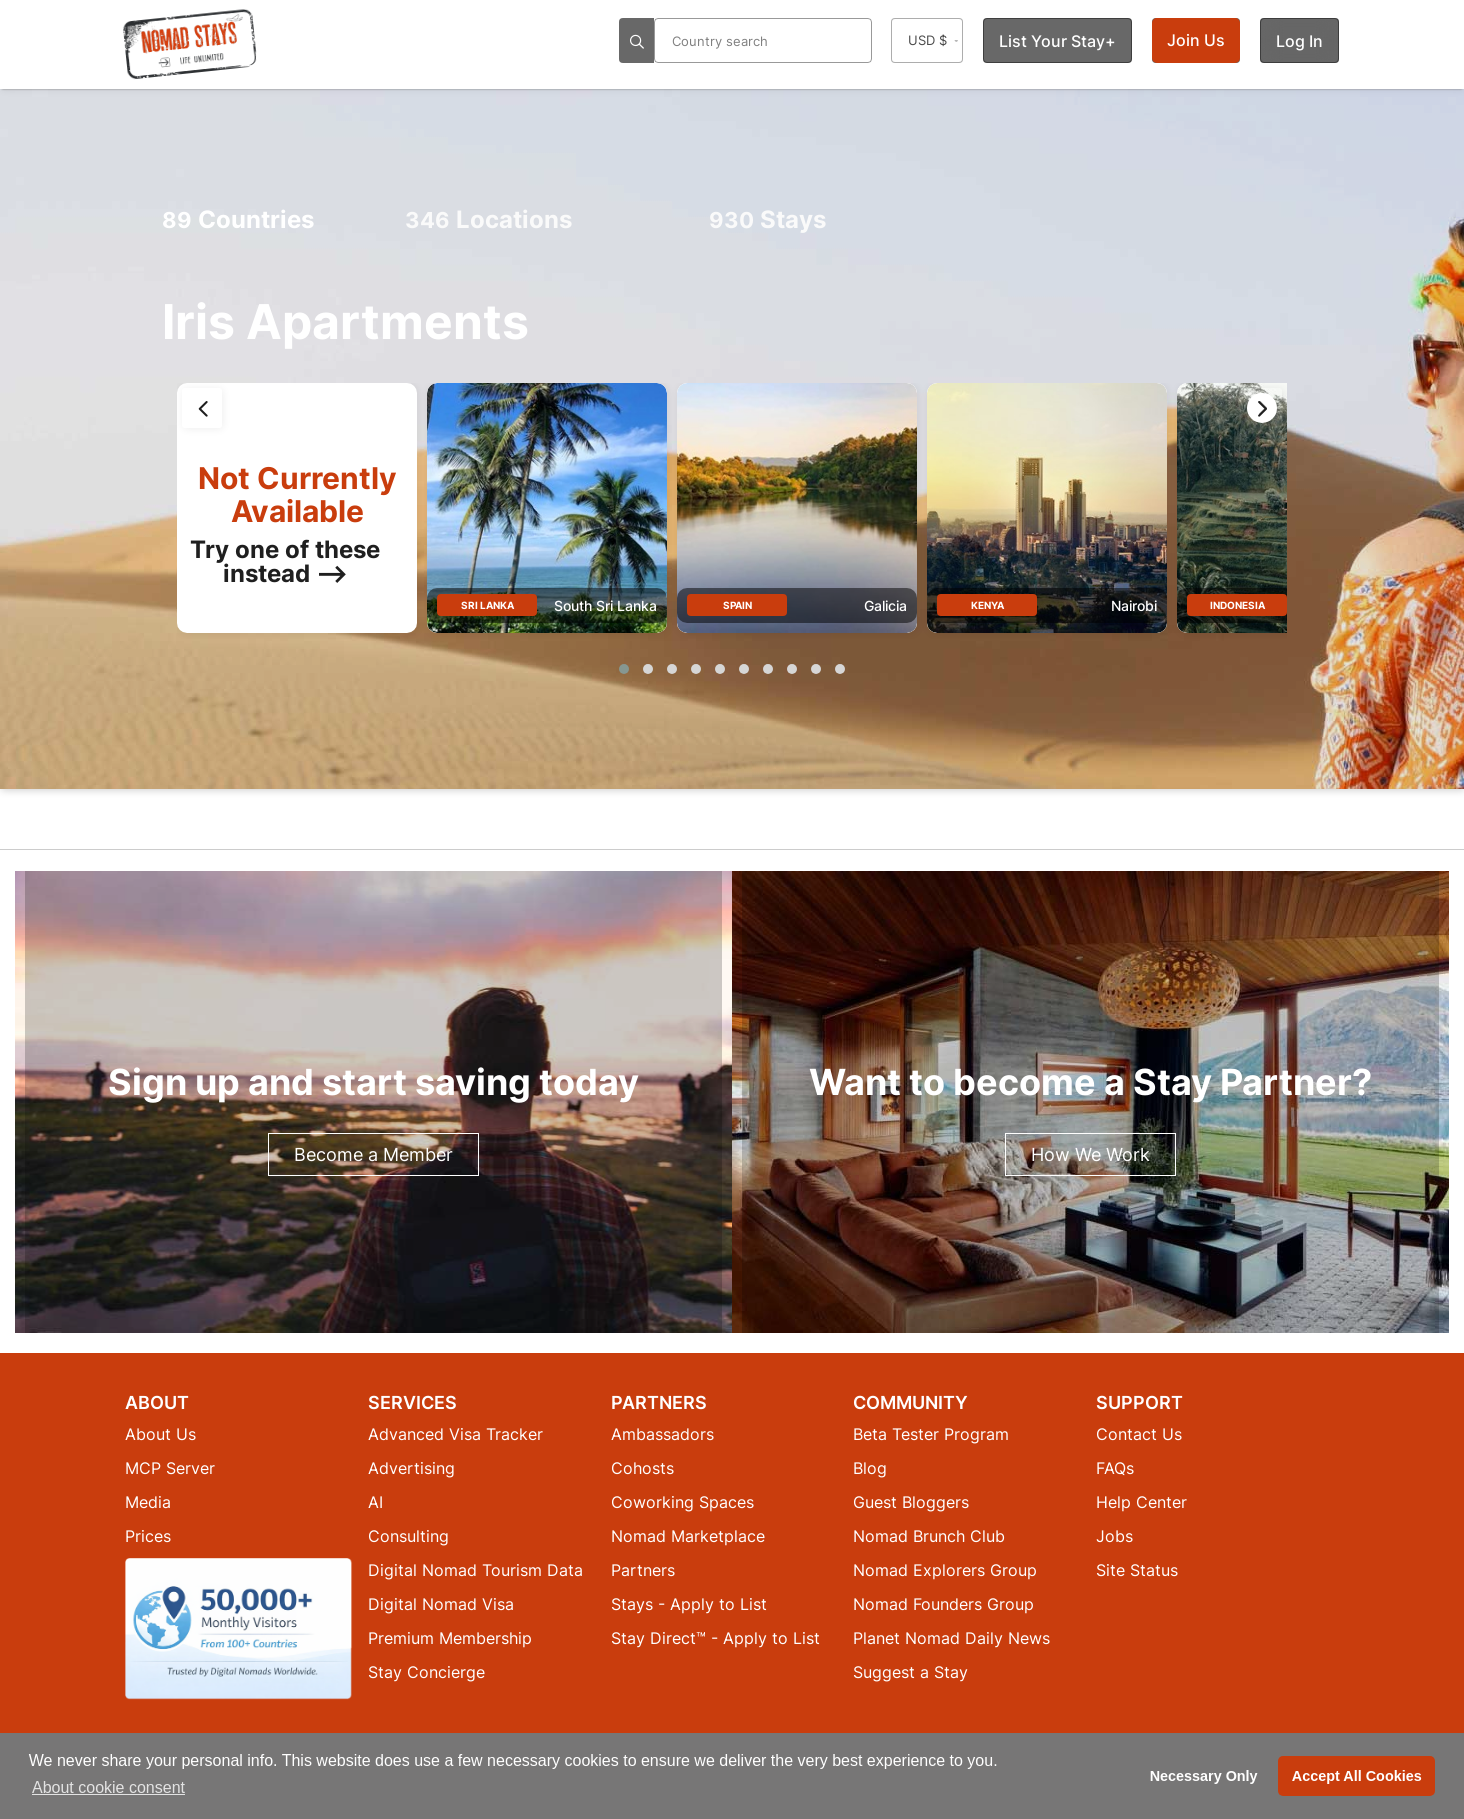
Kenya (987, 605)
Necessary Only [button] (1204, 1776)
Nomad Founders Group (943, 1604)
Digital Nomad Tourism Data (475, 1570)
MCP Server (170, 1468)
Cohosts (642, 1468)
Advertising (411, 1468)
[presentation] (202, 408)
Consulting (408, 1536)
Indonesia (1237, 605)
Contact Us (1139, 1434)
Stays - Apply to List (689, 1604)
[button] (624, 669)
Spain (737, 605)
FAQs (1115, 1468)
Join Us (1196, 40)
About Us (160, 1434)
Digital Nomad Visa (441, 1604)
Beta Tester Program (931, 1434)
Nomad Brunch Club (929, 1536)
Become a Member (373, 1154)
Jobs (1114, 1536)
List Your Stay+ (1057, 41)
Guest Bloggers (911, 1502)
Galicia (885, 605)
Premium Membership (450, 1638)
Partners (643, 1570)
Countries (238, 219)
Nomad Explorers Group (945, 1570)
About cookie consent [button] (108, 1787)
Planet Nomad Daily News (951, 1638)
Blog (870, 1468)
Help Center (1141, 1502)
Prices (148, 1536)
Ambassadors (662, 1434)
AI (375, 1502)
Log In (1299, 41)
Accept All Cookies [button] (1357, 1776)
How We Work (1090, 1154)
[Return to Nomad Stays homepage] (190, 44)
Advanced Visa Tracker (455, 1434)
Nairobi (1134, 605)
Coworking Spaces (682, 1502)
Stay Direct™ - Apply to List (715, 1638)
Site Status (1137, 1570)
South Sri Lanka (605, 605)
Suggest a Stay (910, 1672)
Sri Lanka (487, 605)
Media (148, 1502)
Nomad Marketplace (688, 1536)
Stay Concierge (426, 1672)
